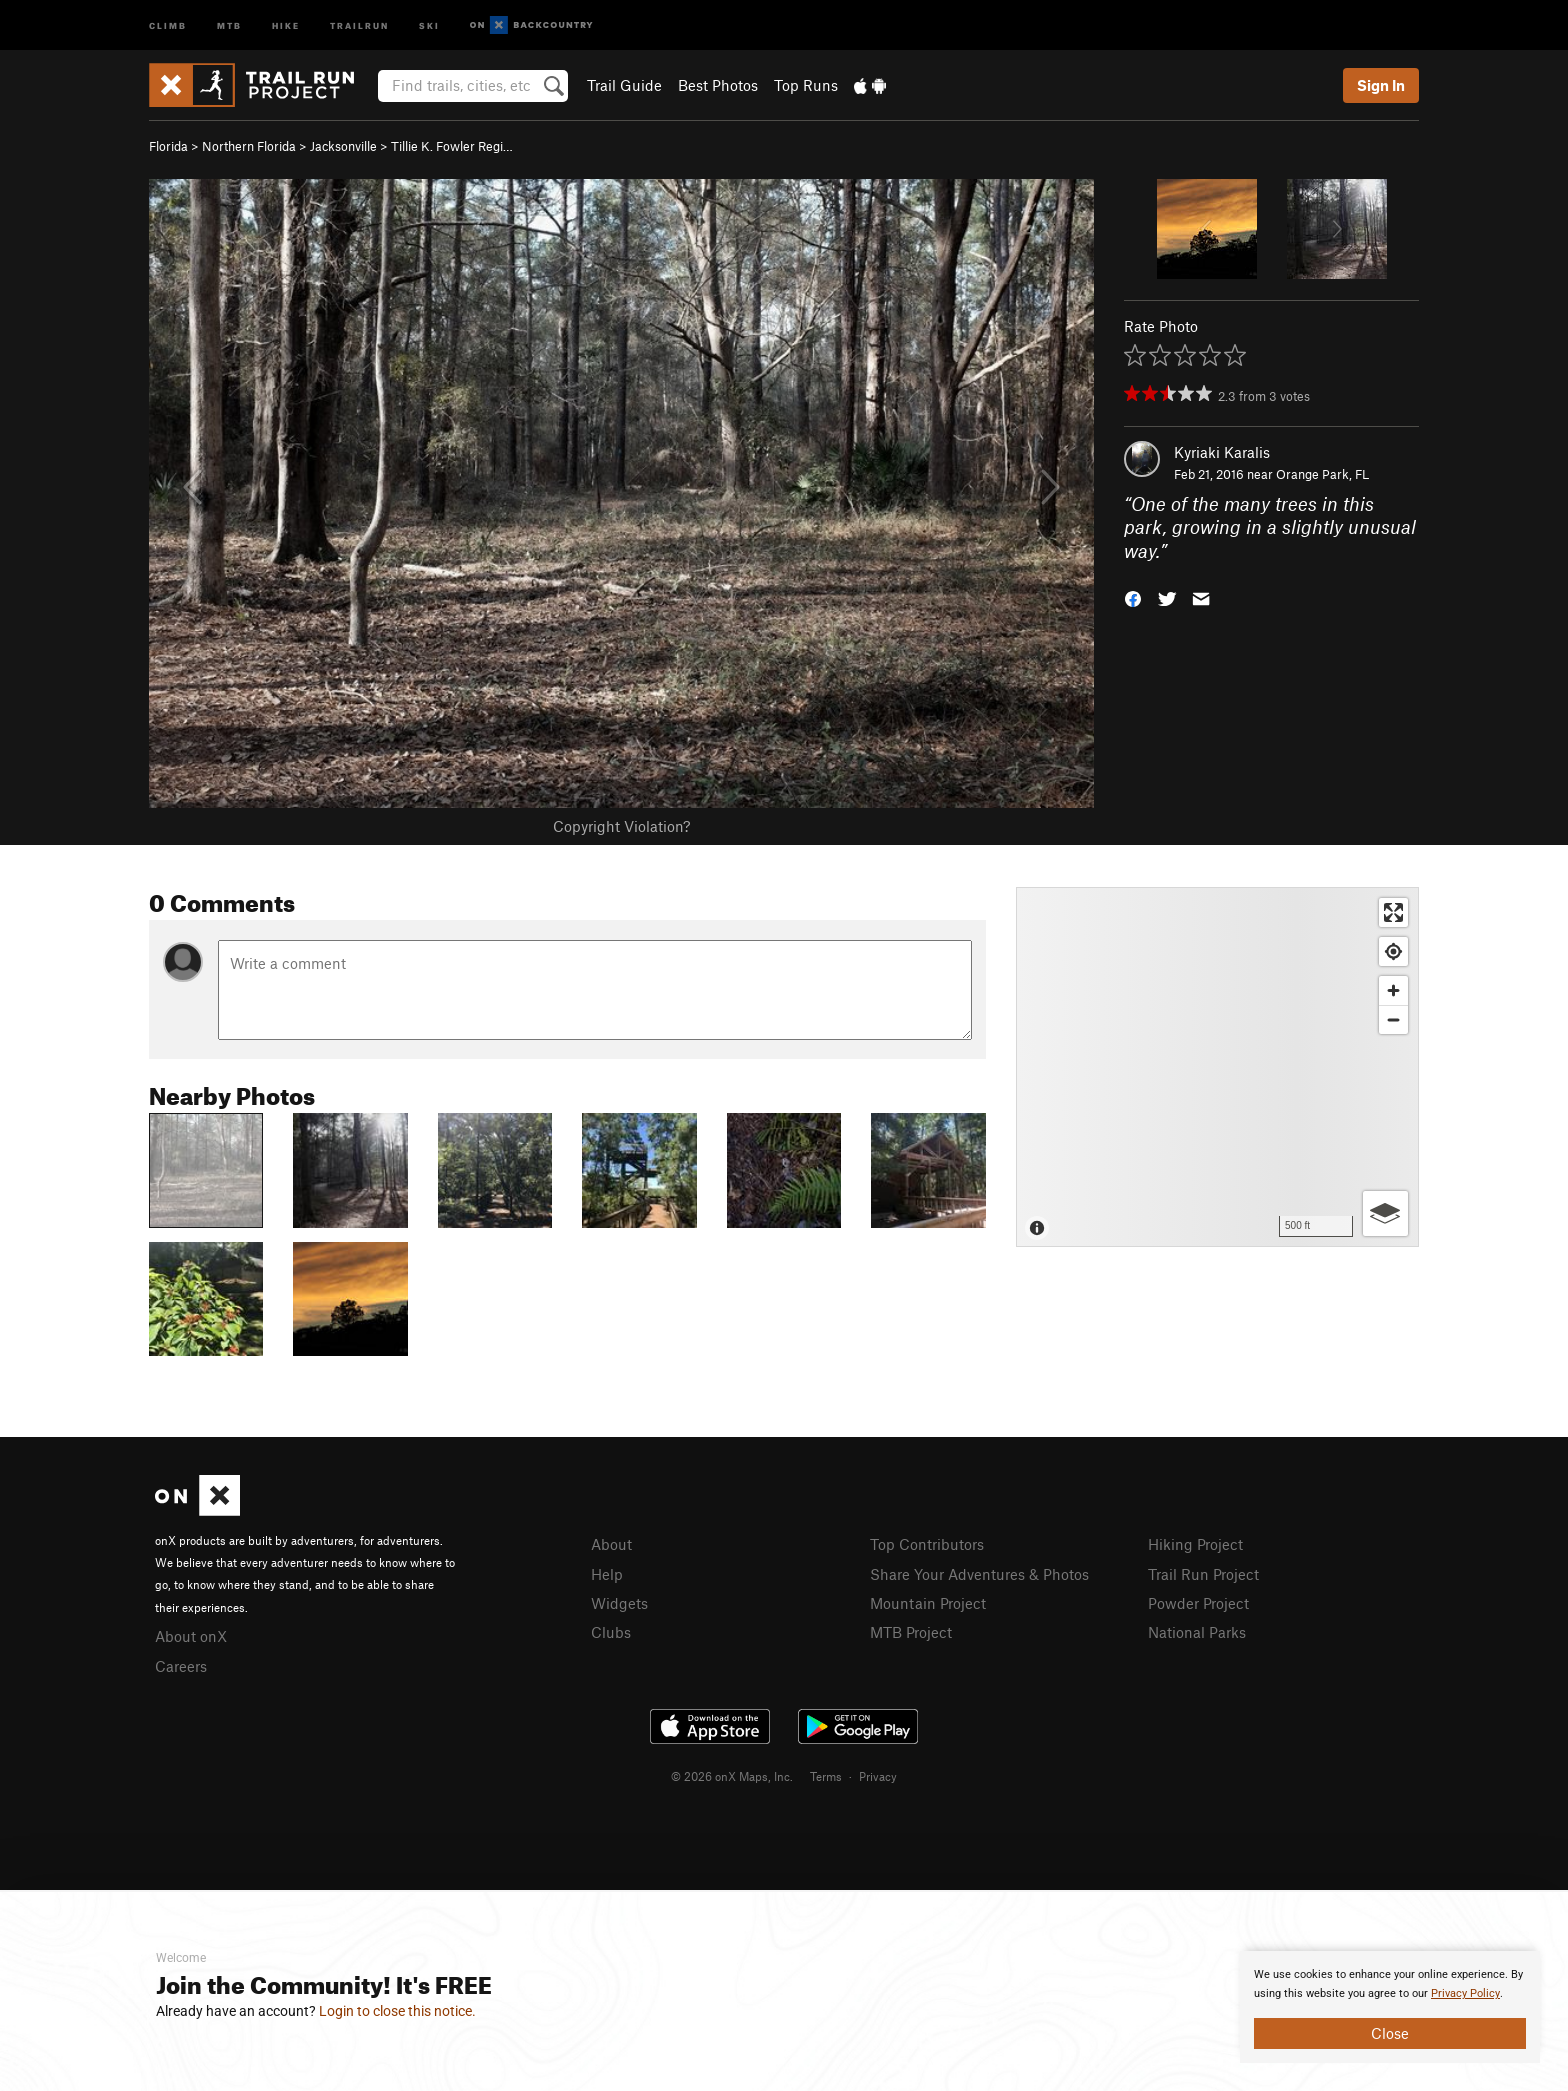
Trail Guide (624, 85)
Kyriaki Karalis (1222, 452)
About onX (191, 1636)
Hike (286, 24)
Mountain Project (928, 1603)
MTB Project (911, 1632)
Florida (168, 146)
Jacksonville (343, 146)
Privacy (878, 1776)
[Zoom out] (1393, 1019)
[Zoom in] (1393, 990)
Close (1390, 2033)
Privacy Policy (1465, 1993)
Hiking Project (1195, 1544)
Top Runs (806, 85)
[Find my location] (1393, 951)
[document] (1390, 2007)
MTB (229, 24)
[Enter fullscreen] (1393, 912)
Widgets (619, 1603)
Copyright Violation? (621, 826)
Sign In (1381, 85)
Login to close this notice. (397, 2011)
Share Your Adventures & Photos (979, 1574)
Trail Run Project (1203, 1574)
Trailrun (359, 24)
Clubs (611, 1632)
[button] (1133, 597)
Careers (181, 1666)
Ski (429, 24)
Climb (168, 24)
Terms (826, 1776)
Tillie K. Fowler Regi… (452, 146)
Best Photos (718, 85)
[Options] (1385, 1213)
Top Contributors (927, 1544)
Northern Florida (249, 146)
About (611, 1544)
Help (607, 1574)
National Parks (1197, 1632)
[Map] (1217, 1067)
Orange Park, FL (1322, 474)
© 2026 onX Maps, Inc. (732, 1776)
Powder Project (1198, 1603)
